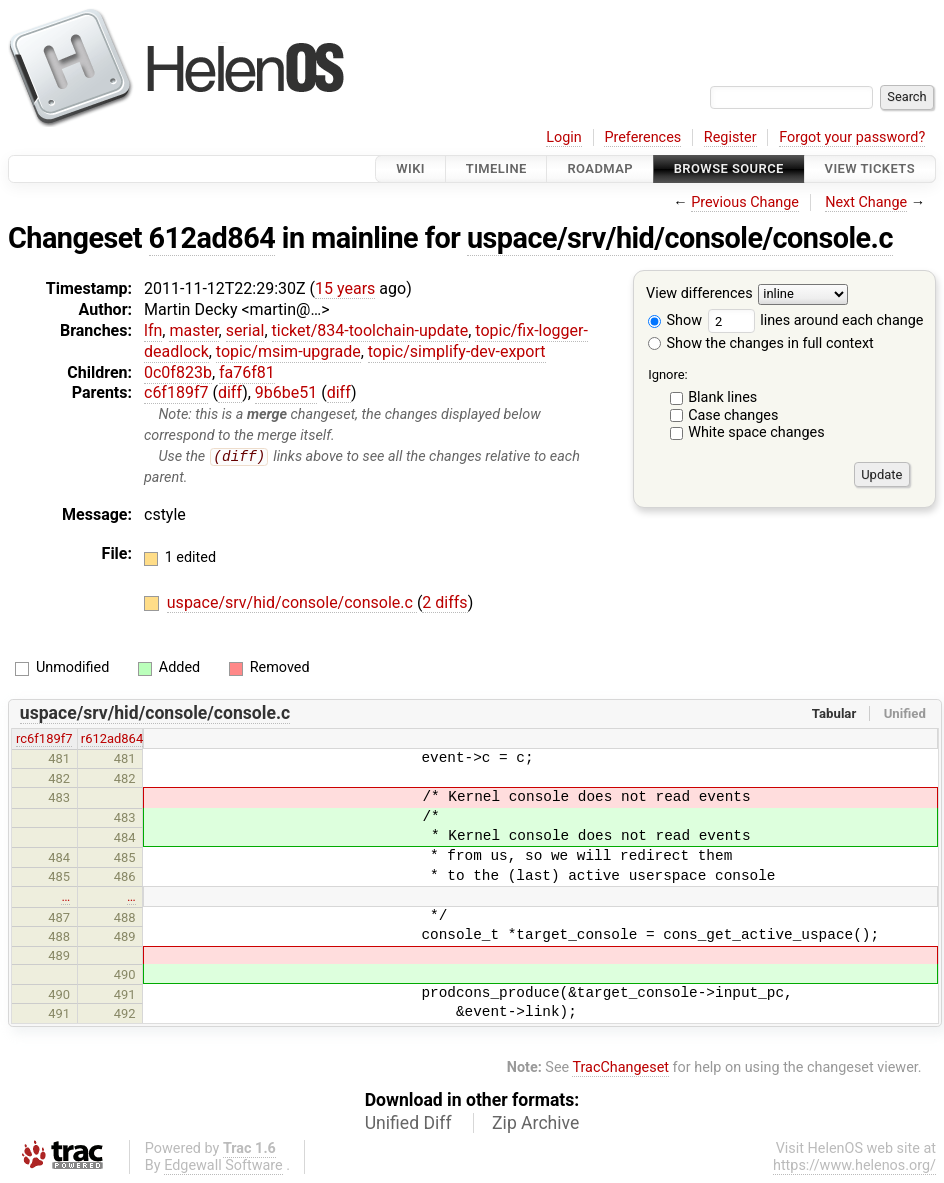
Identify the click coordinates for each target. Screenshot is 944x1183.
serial (245, 330)
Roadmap (600, 168)
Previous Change (745, 202)
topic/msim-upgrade (288, 351)
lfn (153, 330)
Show (675, 320)
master (193, 330)
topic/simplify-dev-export (457, 351)
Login (564, 137)
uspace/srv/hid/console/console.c (680, 238)
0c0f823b (178, 372)
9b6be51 (286, 392)
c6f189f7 (176, 392)
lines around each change (816, 320)
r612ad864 (112, 739)
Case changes (733, 415)
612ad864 (212, 238)
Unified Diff (408, 1124)
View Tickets (870, 168)
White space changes (756, 432)
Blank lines (722, 397)
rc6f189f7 (44, 739)
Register (730, 137)
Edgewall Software (223, 1166)
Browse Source (729, 168)
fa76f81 (247, 372)
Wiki (410, 168)
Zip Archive (535, 1124)
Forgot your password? (852, 137)
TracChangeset (620, 1067)
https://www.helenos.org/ (854, 1166)
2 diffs (444, 603)
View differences (699, 294)
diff (230, 392)
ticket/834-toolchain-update (370, 330)
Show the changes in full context (761, 343)
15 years (345, 288)
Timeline (496, 168)
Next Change (866, 202)
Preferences (642, 137)
